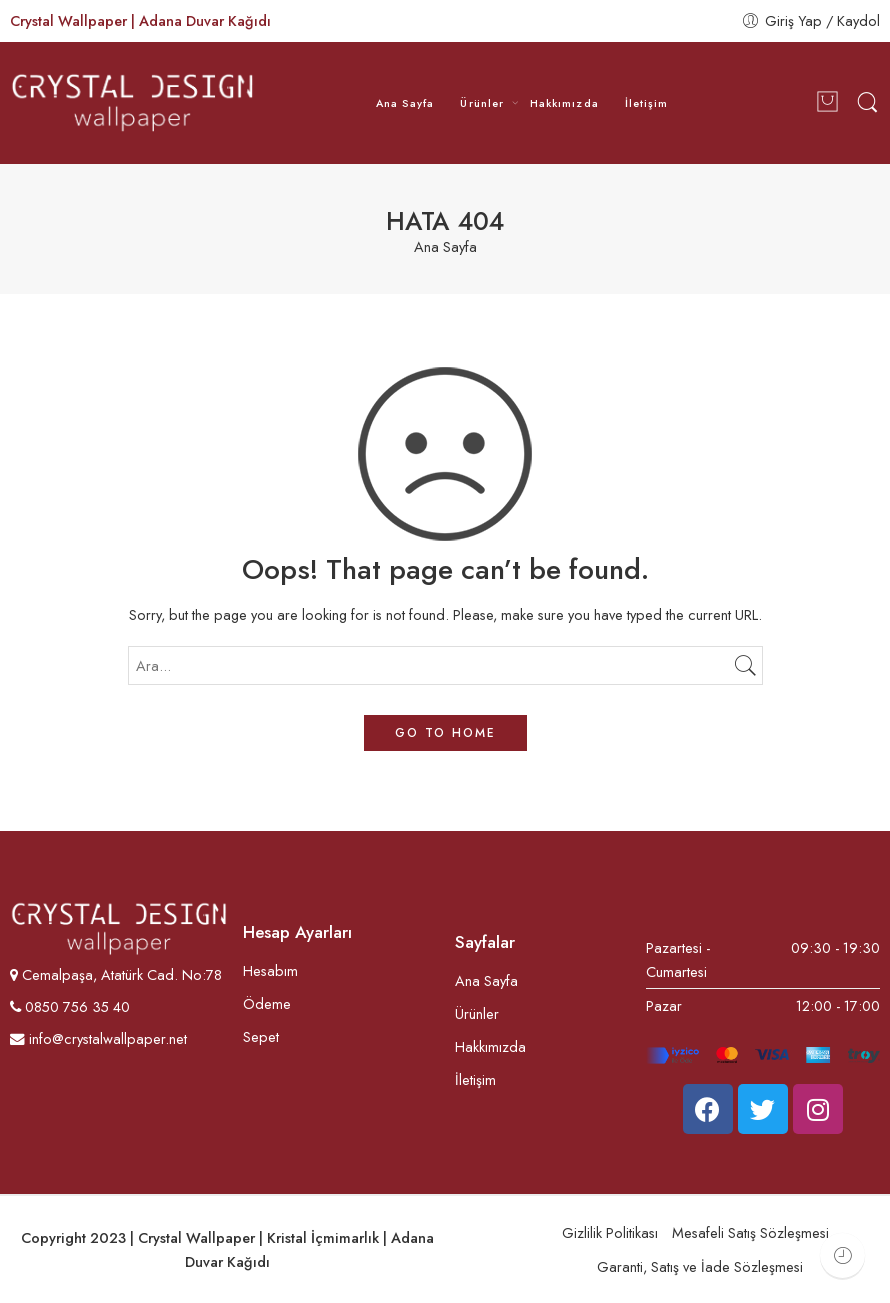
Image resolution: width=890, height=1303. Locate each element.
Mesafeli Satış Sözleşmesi (750, 1232)
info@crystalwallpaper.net (98, 1038)
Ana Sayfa (405, 103)
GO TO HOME (445, 733)
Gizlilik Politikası (610, 1232)
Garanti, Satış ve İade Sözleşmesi (700, 1266)
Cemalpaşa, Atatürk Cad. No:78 (122, 974)
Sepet (261, 1036)
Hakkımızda (564, 103)
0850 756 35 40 (75, 1006)
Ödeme (267, 1003)
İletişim (647, 103)
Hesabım (270, 970)
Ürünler (482, 103)
